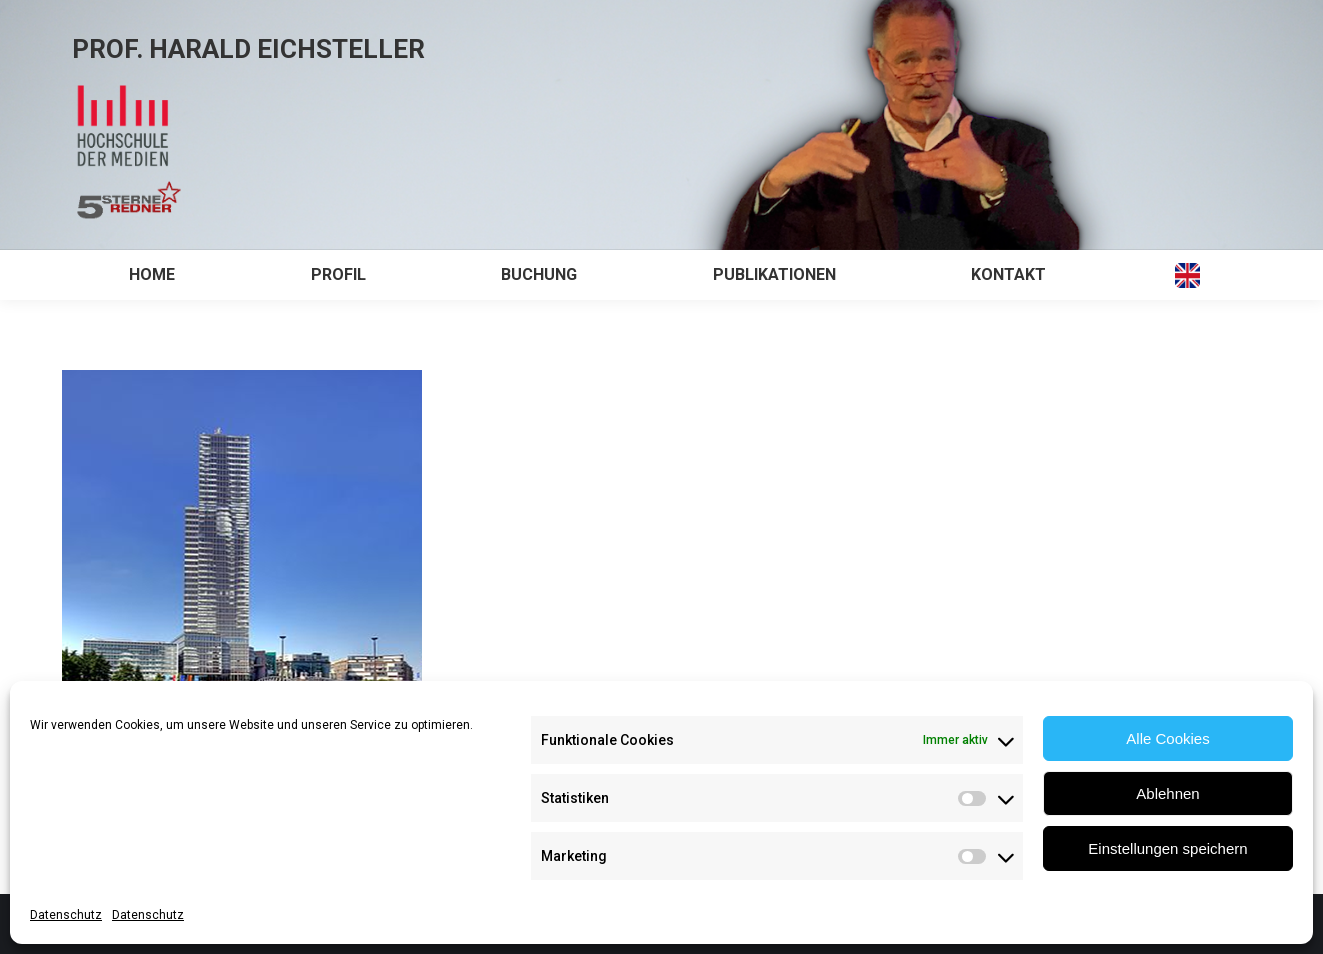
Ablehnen (1167, 793)
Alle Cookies (1167, 738)
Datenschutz (66, 915)
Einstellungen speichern (1167, 848)
